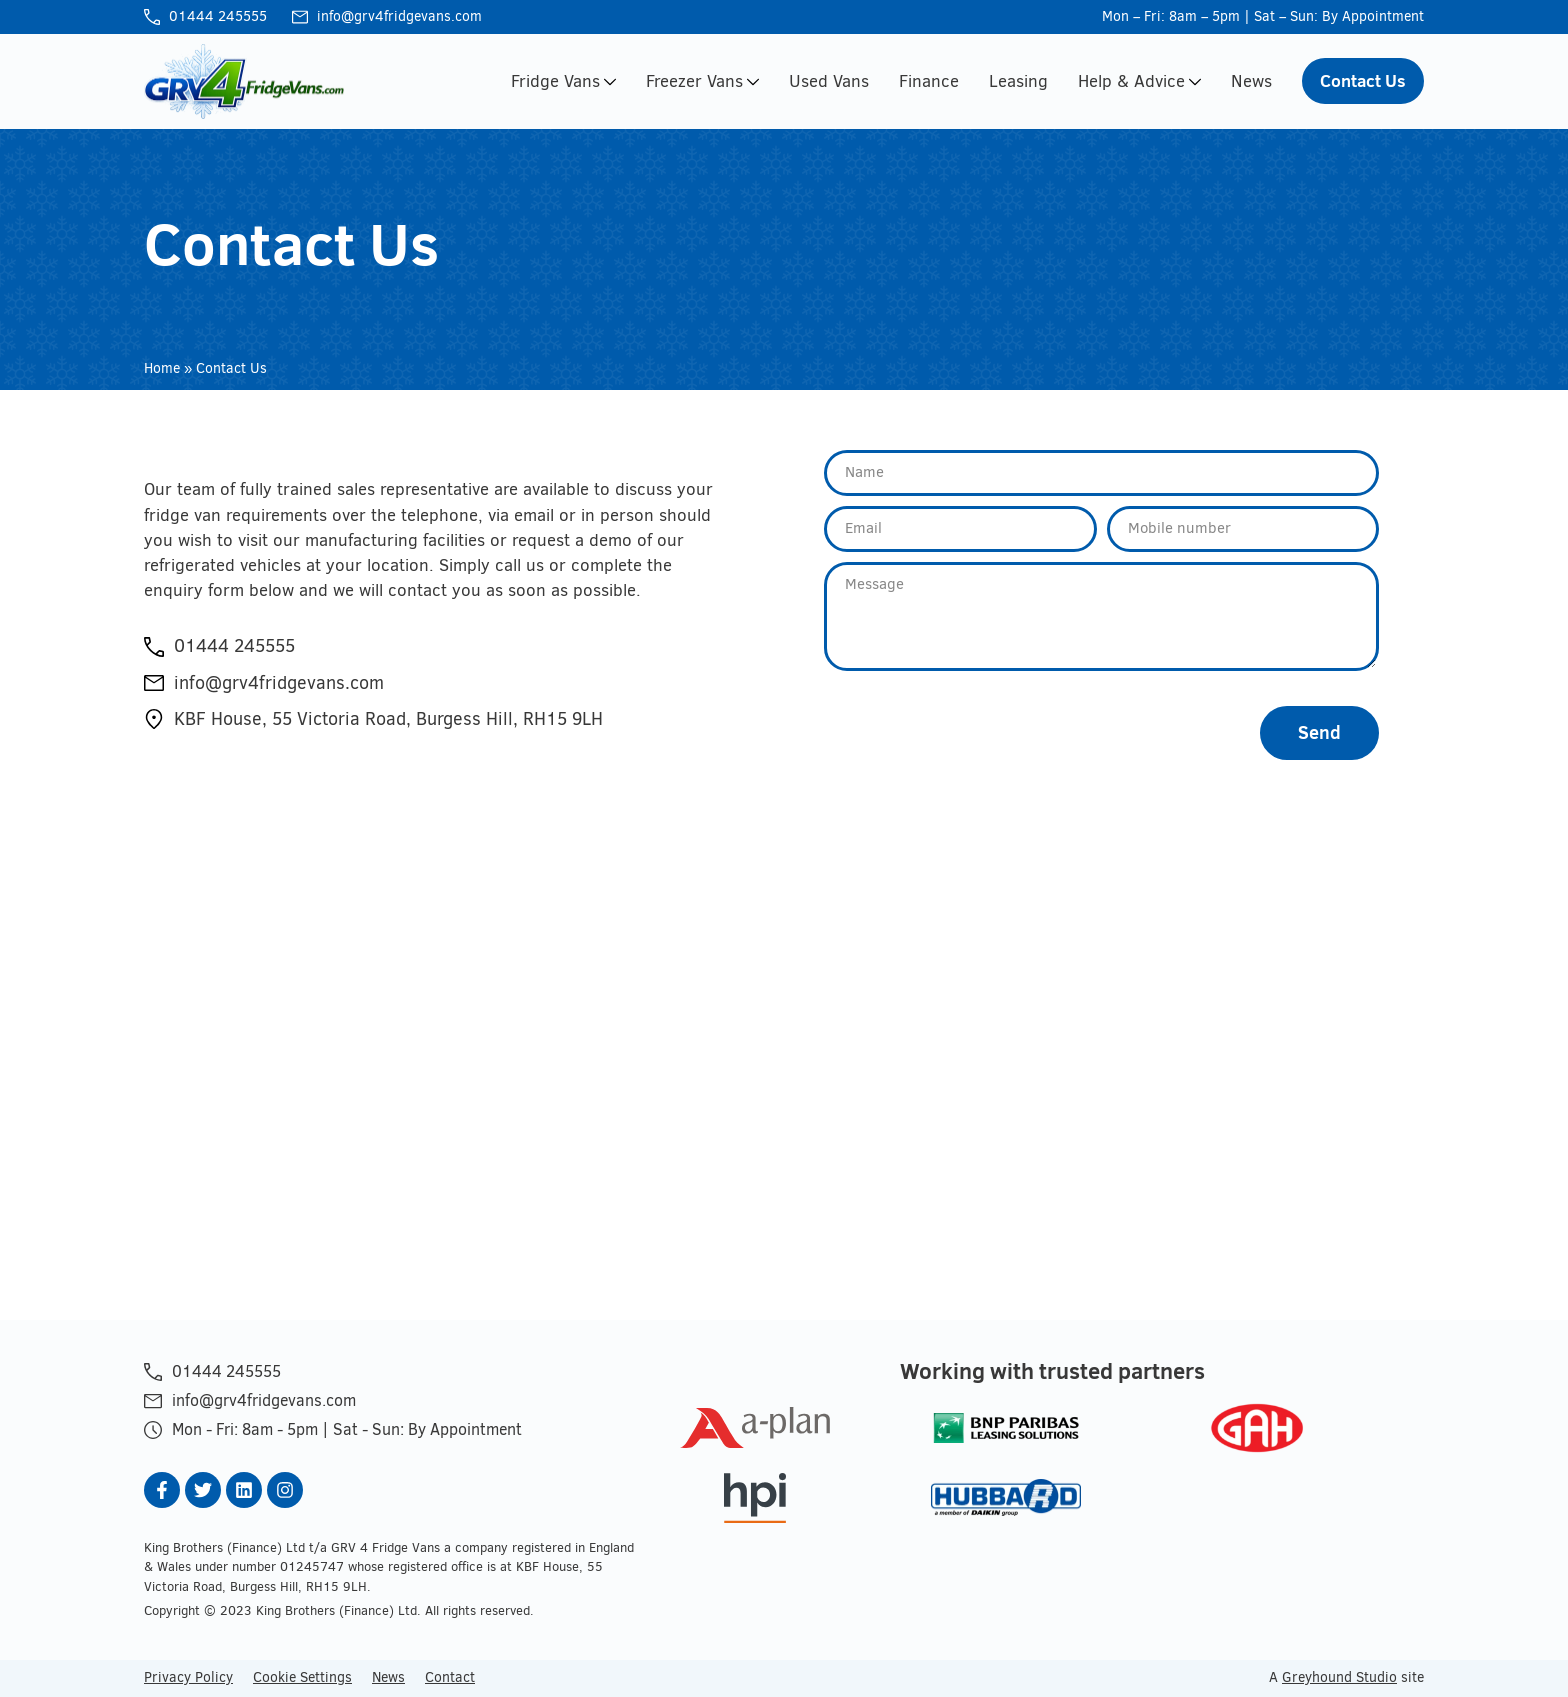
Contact (450, 1677)
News (1251, 81)
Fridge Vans (563, 81)
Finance (929, 81)
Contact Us (1363, 80)
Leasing (1018, 81)
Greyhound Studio (1339, 1677)
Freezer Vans (702, 81)
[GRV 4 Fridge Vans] (784, 1070)
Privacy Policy (188, 1677)
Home (162, 368)
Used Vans (829, 81)
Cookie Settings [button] (302, 1677)
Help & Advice (1139, 81)
